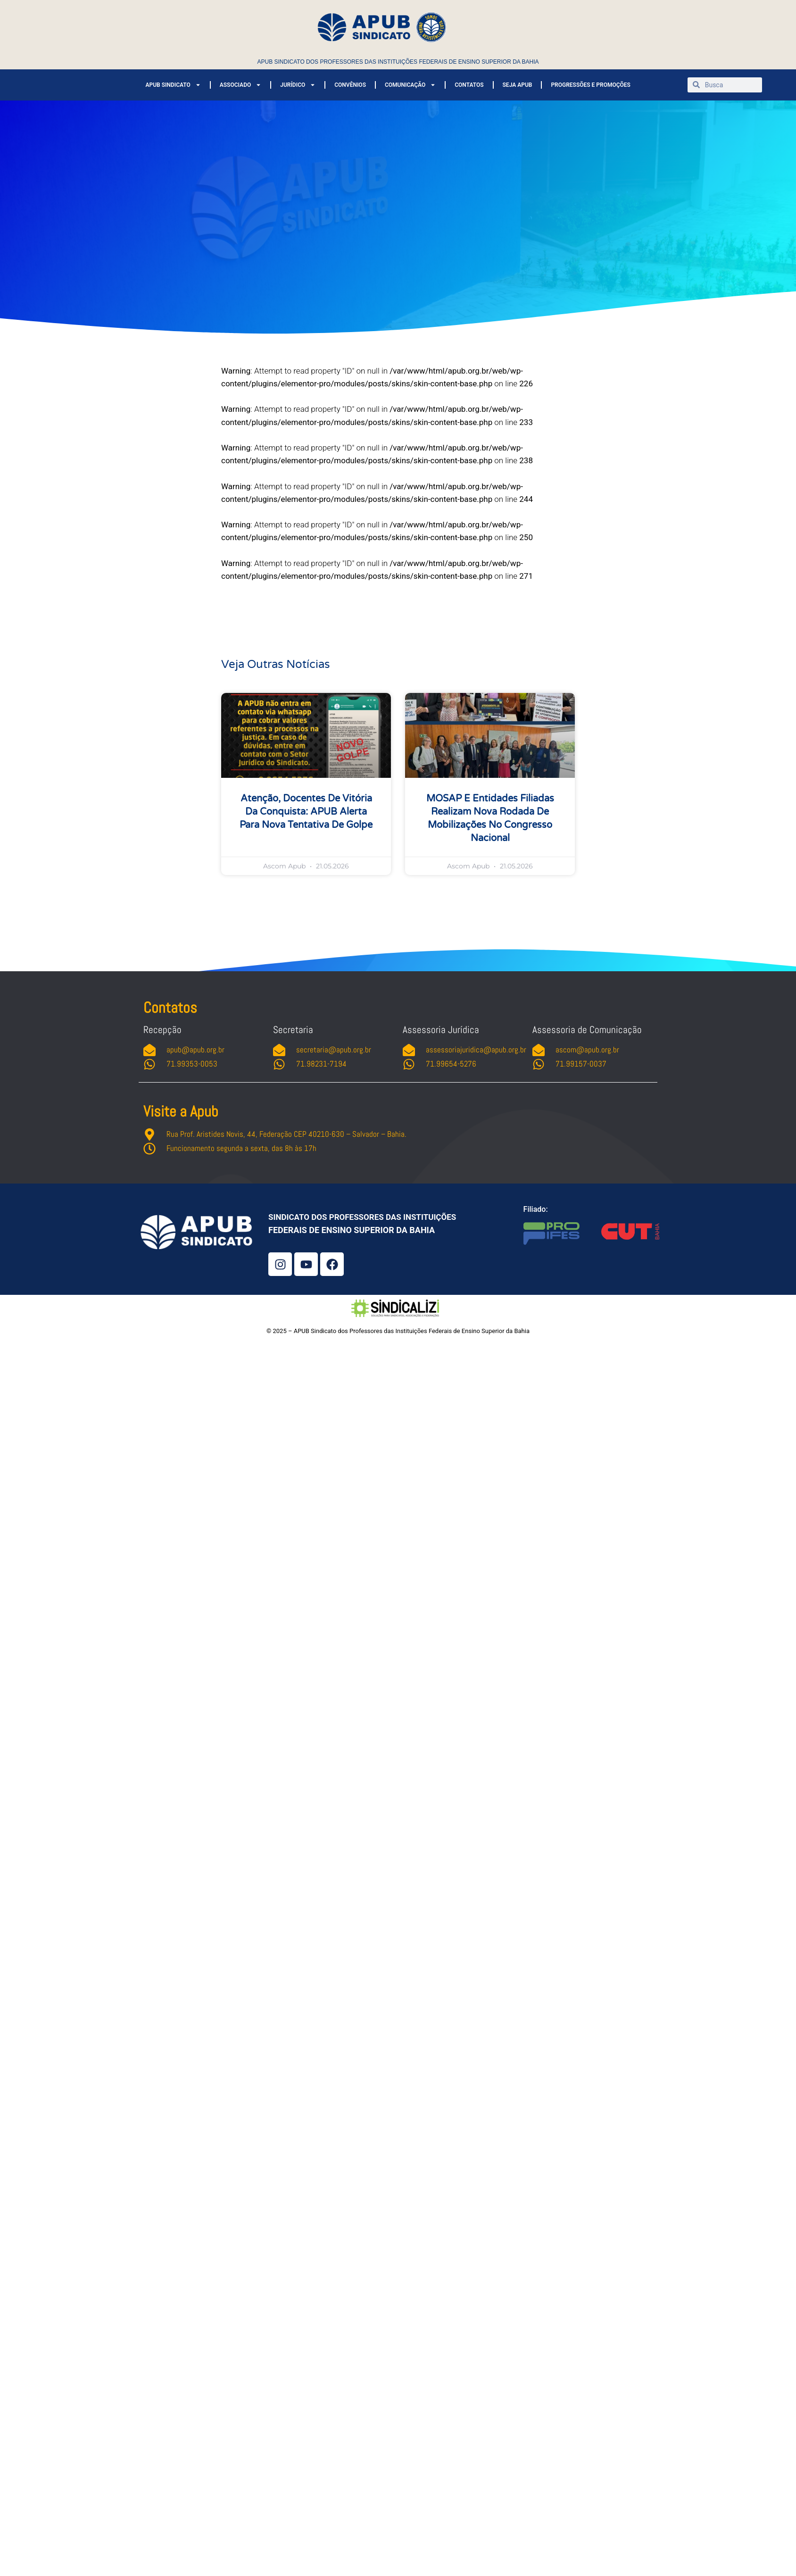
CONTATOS (469, 85)
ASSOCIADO (240, 84)
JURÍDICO (297, 84)
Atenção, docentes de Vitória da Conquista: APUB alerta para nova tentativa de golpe (306, 812)
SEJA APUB (517, 85)
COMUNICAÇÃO (410, 84)
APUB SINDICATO (172, 84)
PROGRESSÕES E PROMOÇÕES (590, 85)
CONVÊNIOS (350, 85)
